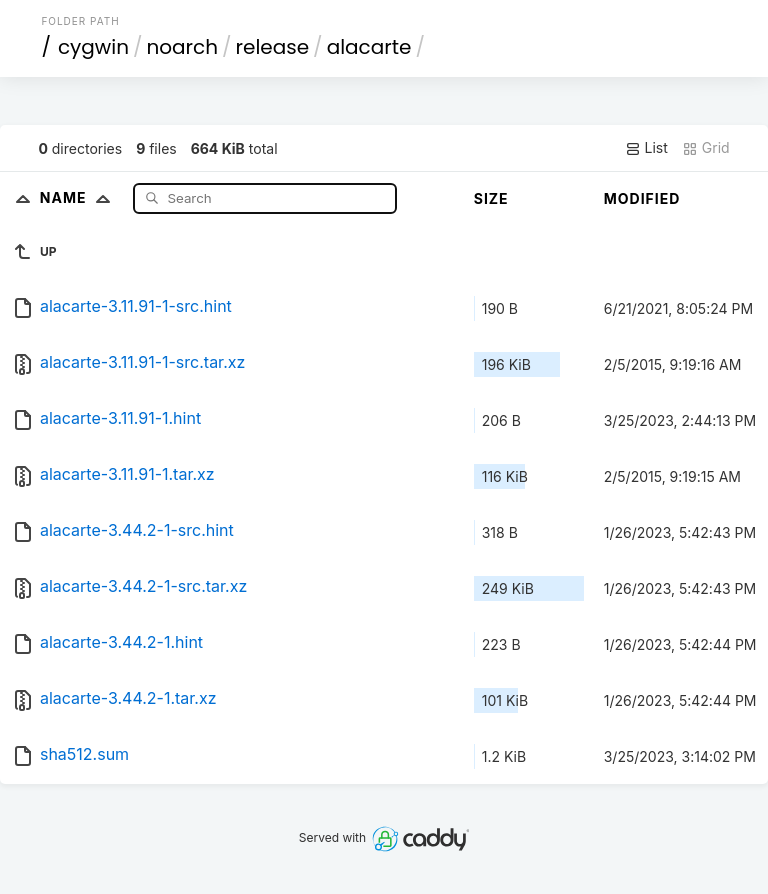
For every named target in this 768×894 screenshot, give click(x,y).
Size (491, 198)
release (273, 47)
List (646, 148)
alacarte (369, 47)
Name (79, 197)
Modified (642, 198)
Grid (706, 148)
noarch (183, 47)
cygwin (93, 47)
